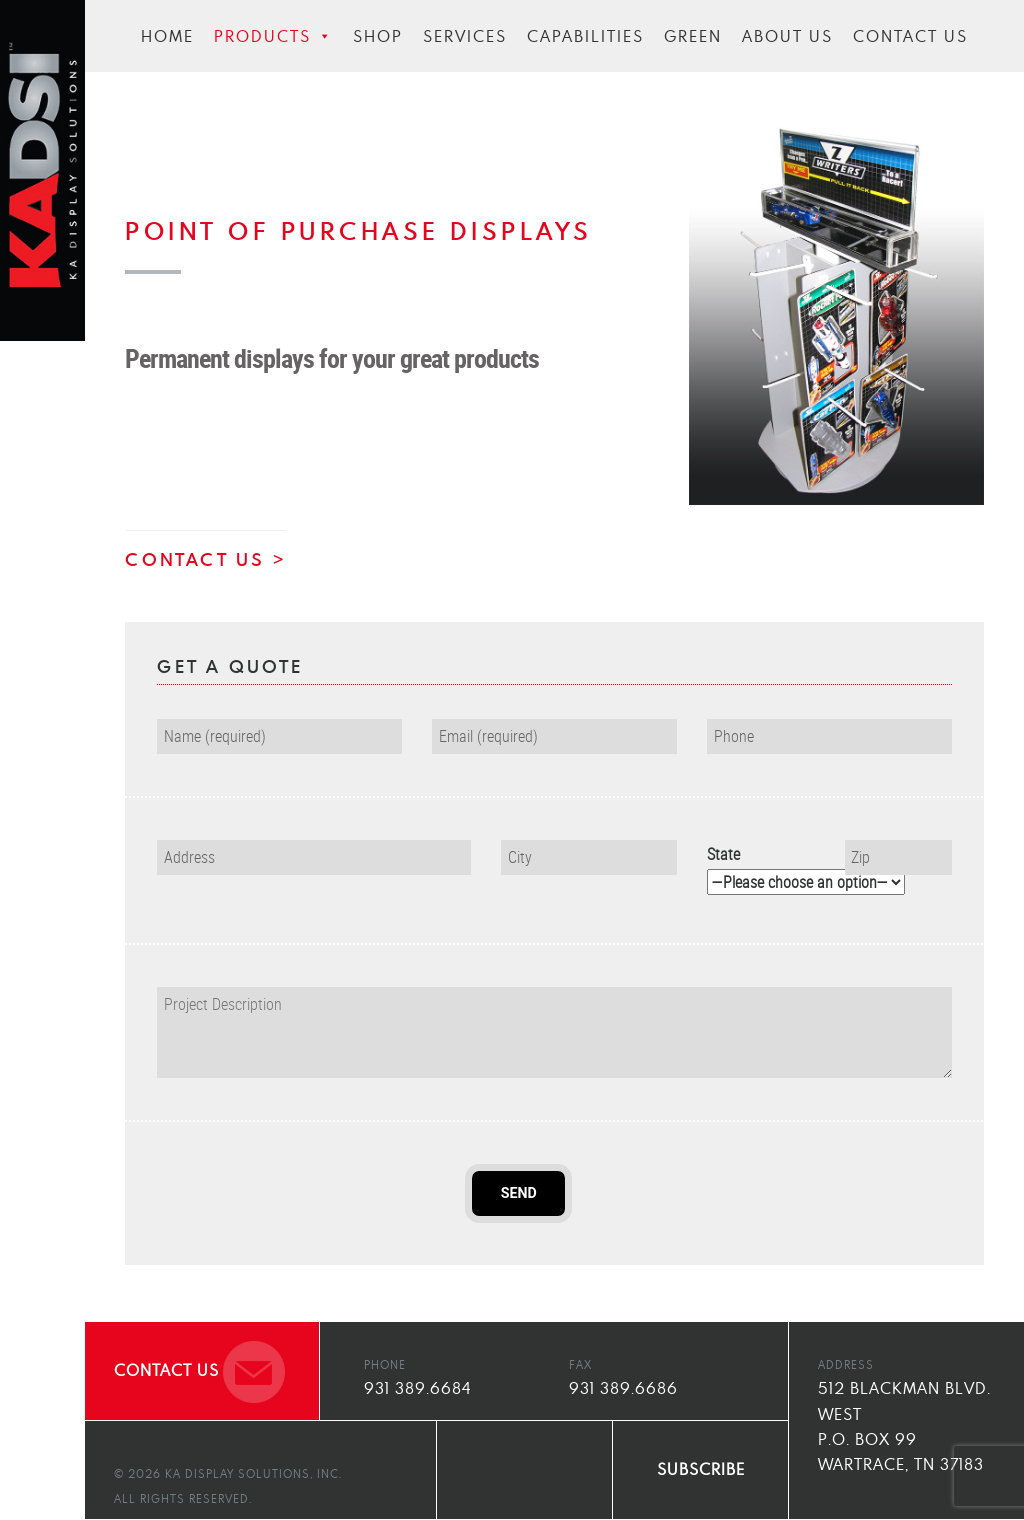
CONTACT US (195, 559)
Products (273, 36)
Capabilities (585, 36)
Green (693, 36)
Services (465, 36)
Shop (378, 36)
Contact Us (910, 36)
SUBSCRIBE (701, 1469)
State (760, 868)
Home (167, 36)
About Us (787, 36)
